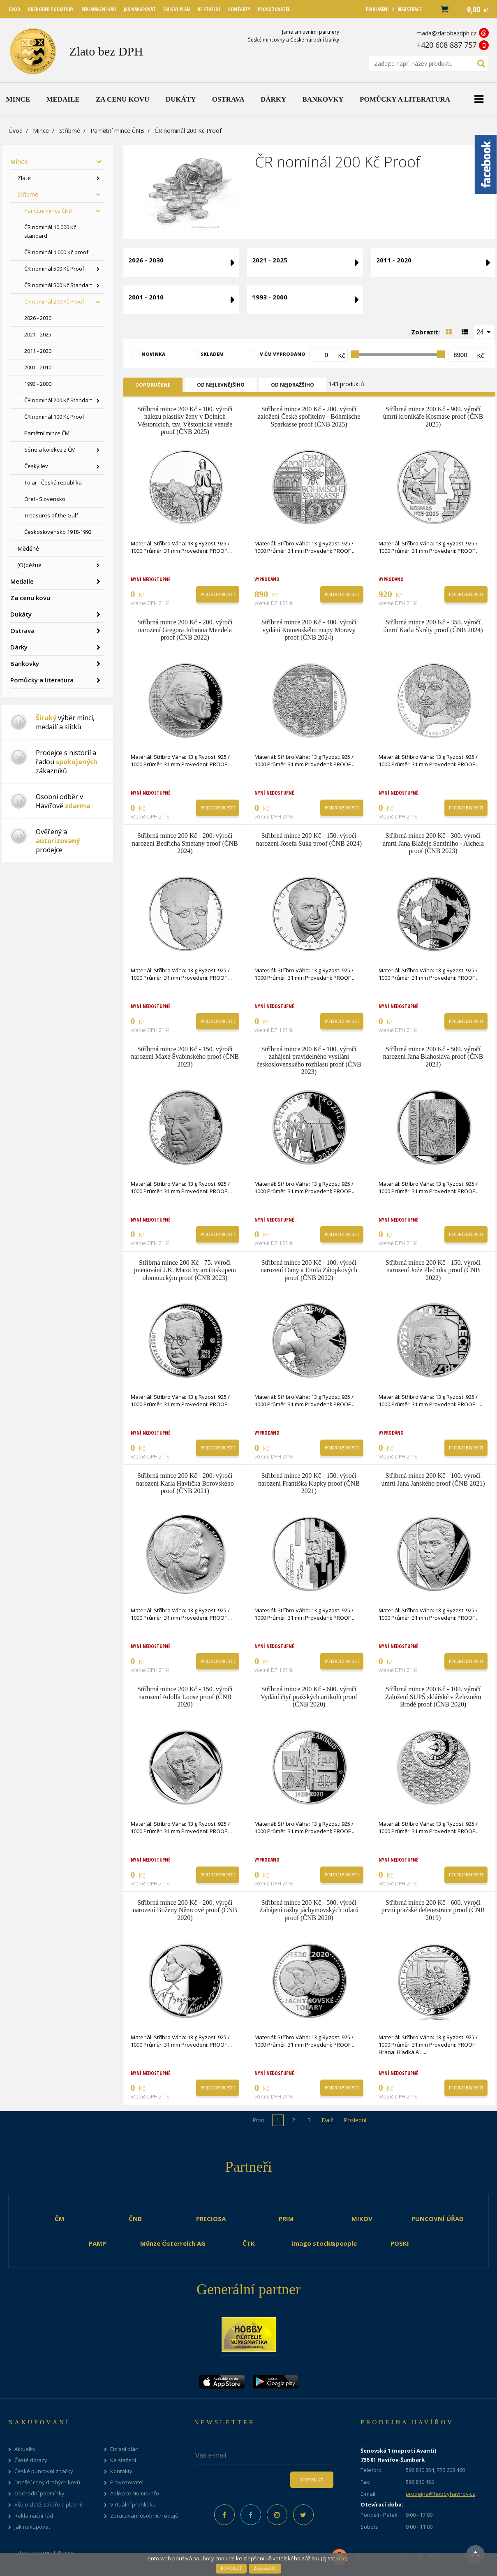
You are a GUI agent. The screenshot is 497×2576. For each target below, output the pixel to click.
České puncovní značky (43, 2471)
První (259, 2120)
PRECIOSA (211, 2218)
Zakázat (265, 2568)
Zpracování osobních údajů (144, 2516)
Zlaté (24, 178)
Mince (41, 130)
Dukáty (21, 614)
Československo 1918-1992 (58, 532)
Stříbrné (69, 130)
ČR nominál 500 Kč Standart (58, 285)
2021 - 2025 (37, 334)
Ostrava (22, 630)
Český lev (36, 466)
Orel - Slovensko (44, 499)
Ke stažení (123, 2460)
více (341, 2558)
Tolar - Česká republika (53, 482)
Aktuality (25, 2449)
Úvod (16, 130)
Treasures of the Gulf (51, 515)
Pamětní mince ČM (46, 433)
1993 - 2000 (37, 383)
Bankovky (24, 663)
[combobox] (484, 331)
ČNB (135, 2218)
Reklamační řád (33, 2516)
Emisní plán (124, 2449)
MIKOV (361, 2218)
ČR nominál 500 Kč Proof (54, 268)
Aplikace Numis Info (134, 2493)
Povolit (231, 2568)
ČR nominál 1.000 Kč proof (56, 252)
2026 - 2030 (37, 318)
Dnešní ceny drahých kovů (47, 2482)
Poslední (355, 2120)
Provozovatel (126, 2482)
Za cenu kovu (30, 598)
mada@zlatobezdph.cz (446, 33)
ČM (60, 2218)
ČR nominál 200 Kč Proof (54, 301)
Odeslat (312, 2480)
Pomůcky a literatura (42, 680)
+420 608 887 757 (446, 45)
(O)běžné (29, 565)
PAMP (97, 2243)
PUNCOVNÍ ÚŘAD (437, 2218)
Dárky (19, 647)
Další (328, 2120)
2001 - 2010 (37, 367)
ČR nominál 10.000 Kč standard (50, 231)
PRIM (286, 2218)
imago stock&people (324, 2243)
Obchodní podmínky (39, 2493)
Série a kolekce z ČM (50, 449)
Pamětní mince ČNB (117, 130)
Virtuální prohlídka (133, 2505)
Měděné (28, 548)
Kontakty (121, 2471)
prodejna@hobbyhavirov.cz (440, 2493)
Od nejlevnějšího (221, 384)
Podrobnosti (218, 594)
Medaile (22, 581)
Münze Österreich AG (173, 2243)
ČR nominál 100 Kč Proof (54, 416)
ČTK (249, 2243)
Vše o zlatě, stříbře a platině (48, 2505)
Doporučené (153, 384)
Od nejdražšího (292, 384)
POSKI (400, 2243)
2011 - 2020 (37, 351)
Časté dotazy (30, 2460)
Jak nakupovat (32, 2527)
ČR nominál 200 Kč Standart (58, 400)
